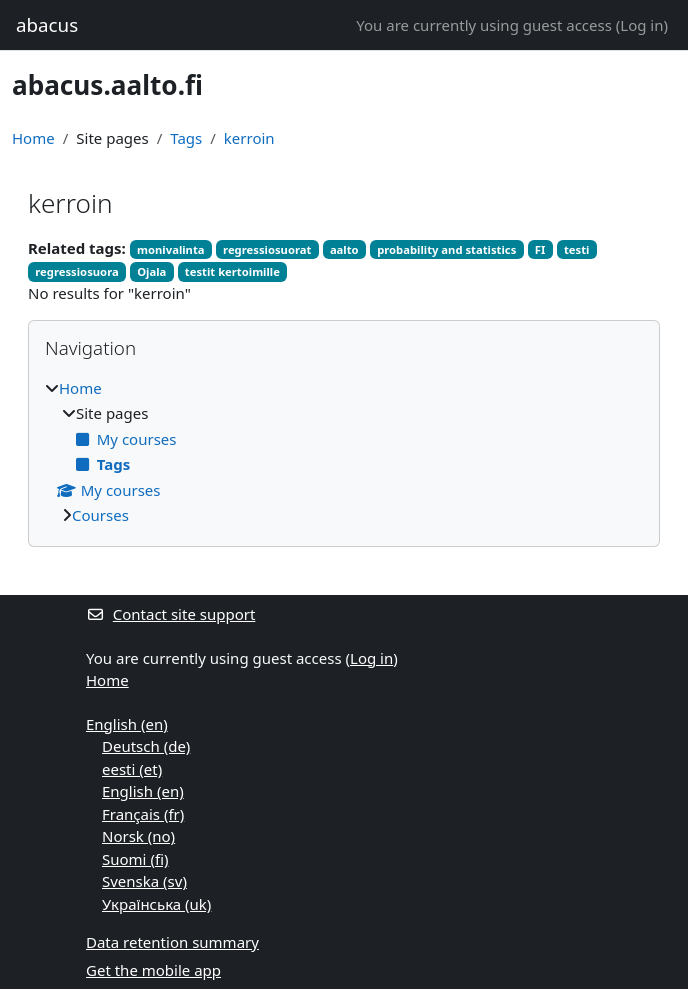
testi (577, 249)
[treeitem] (344, 452)
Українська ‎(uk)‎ (156, 904)
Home (33, 138)
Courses (100, 515)
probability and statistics (446, 249)
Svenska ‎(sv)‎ (144, 881)
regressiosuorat (267, 249)
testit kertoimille (232, 271)
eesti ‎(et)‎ (132, 769)
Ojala (151, 271)
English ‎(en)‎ (127, 724)
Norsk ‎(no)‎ (138, 836)
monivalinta (171, 249)
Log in (641, 25)
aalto (344, 249)
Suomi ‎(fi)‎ (135, 859)
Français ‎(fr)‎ (143, 814)
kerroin (249, 138)
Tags (186, 138)
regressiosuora (76, 271)
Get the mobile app (153, 970)
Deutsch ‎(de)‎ (146, 746)
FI (540, 249)
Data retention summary (172, 942)
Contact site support (170, 614)
